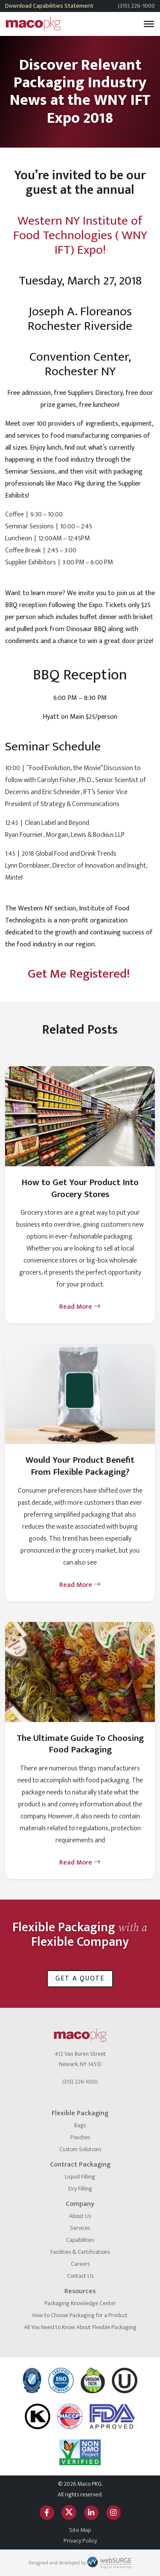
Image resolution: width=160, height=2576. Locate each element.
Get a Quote (80, 1978)
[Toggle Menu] (149, 24)
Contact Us (80, 2276)
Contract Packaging (80, 2164)
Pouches (80, 2137)
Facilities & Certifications (80, 2252)
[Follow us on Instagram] (113, 2512)
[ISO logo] (61, 2380)
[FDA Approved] (112, 2416)
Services (80, 2228)
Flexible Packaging (80, 2113)
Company (80, 2204)
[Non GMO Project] (80, 2452)
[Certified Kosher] (124, 2380)
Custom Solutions (80, 2149)
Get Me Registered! (80, 973)
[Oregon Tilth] (93, 2380)
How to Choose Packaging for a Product (80, 2315)
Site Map (80, 2530)
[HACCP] (69, 2416)
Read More (80, 1307)
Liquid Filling (80, 2177)
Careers (80, 2264)
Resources (80, 2291)
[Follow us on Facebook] (47, 2512)
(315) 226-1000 (136, 5)
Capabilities (80, 2240)
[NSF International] (32, 2380)
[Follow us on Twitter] (69, 2512)
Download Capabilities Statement (49, 5)
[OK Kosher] (37, 2416)
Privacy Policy (80, 2541)
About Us (80, 2216)
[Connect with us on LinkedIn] (91, 2512)
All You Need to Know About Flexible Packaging (80, 2327)
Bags (80, 2125)
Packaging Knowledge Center (80, 2303)
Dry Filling (80, 2189)
